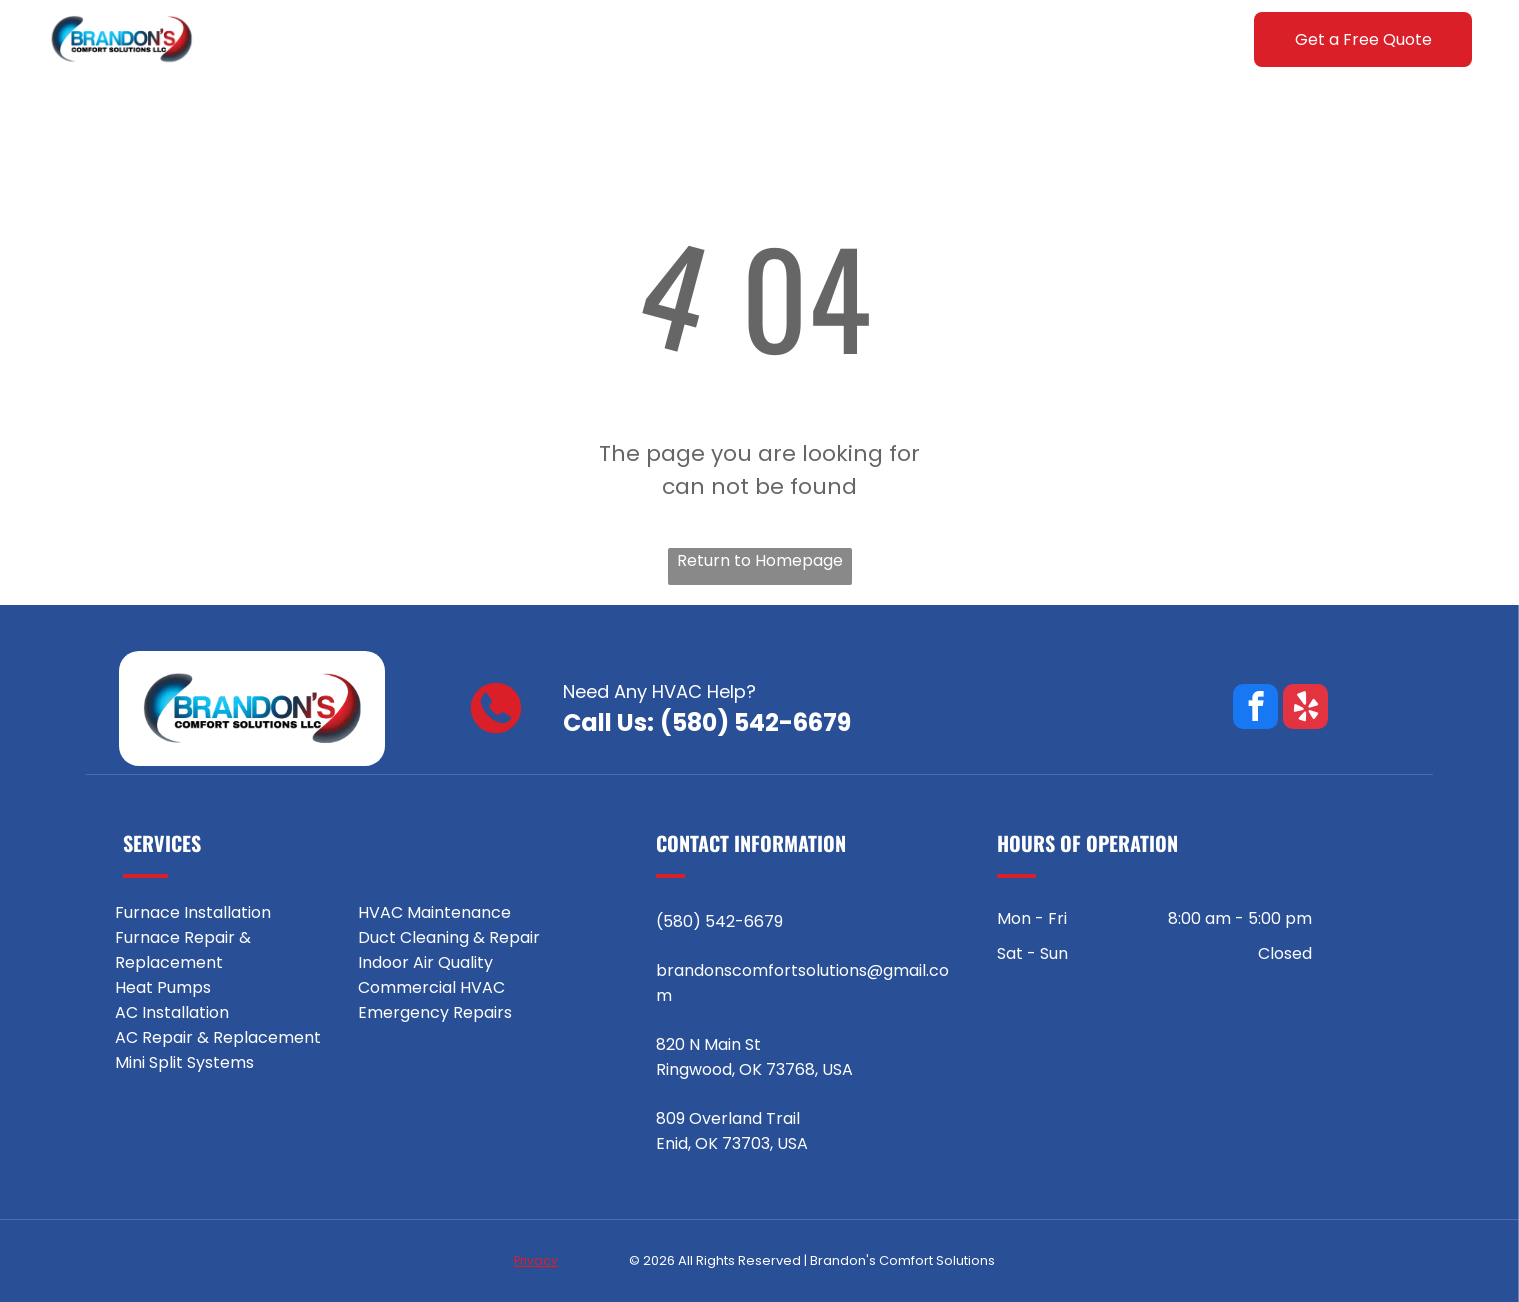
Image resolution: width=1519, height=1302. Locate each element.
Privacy (536, 1260)
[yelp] (1305, 709)
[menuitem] (368, 39)
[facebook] (1255, 709)
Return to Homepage (760, 560)
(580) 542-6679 (755, 722)
